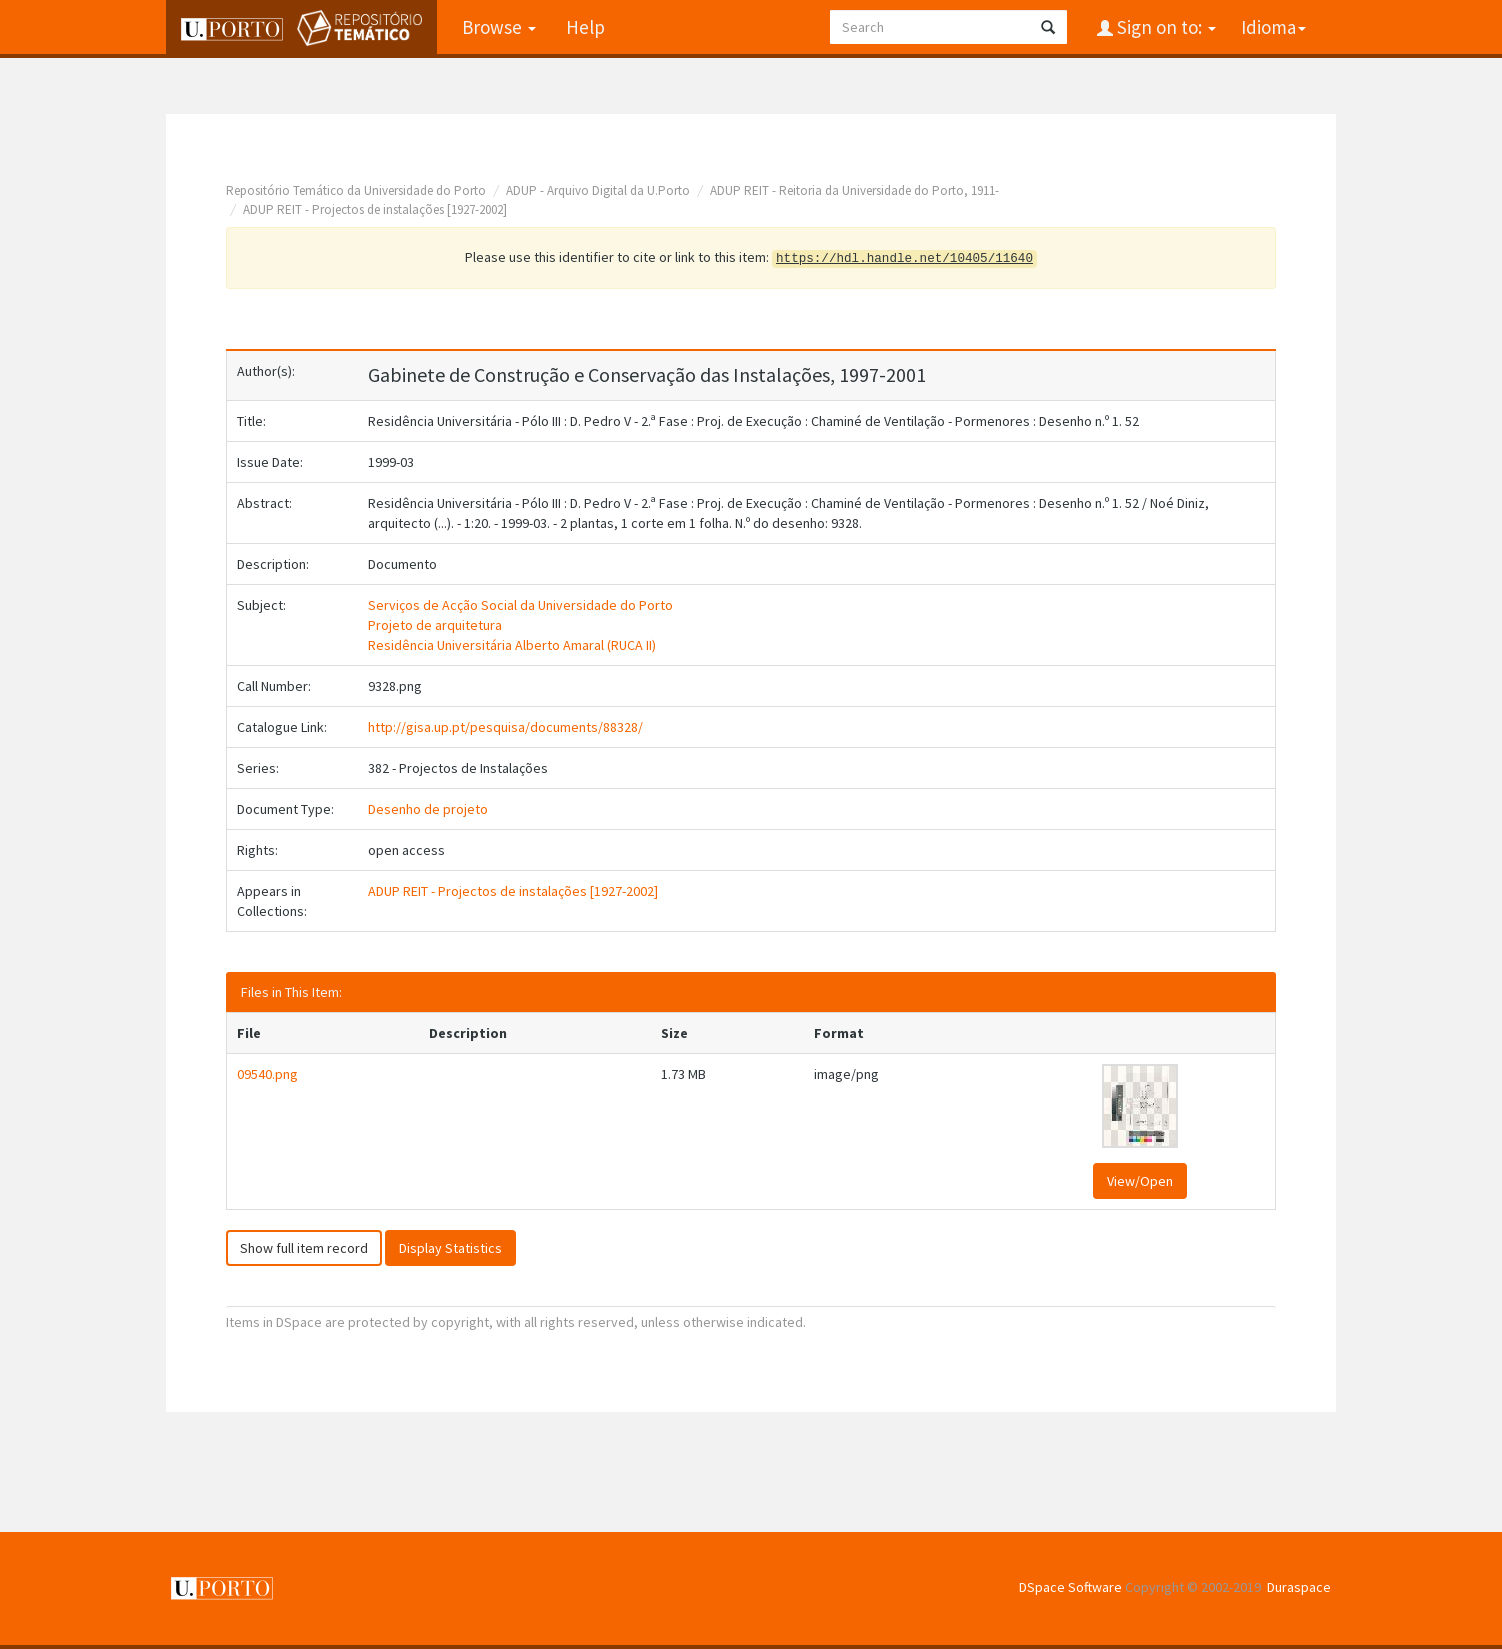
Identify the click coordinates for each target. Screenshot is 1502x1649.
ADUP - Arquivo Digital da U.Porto (598, 190)
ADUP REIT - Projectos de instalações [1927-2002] (375, 209)
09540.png (267, 1074)
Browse (499, 27)
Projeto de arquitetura (435, 625)
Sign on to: (1164, 27)
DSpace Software (1070, 1587)
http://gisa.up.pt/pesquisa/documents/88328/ (505, 727)
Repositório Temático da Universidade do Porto (356, 190)
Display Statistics (450, 1248)
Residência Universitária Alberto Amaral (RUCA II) (512, 645)
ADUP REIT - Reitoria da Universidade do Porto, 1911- (854, 190)
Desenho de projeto (428, 809)
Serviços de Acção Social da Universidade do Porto (520, 605)
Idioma (1273, 27)
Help (585, 27)
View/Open (1140, 1181)
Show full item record (304, 1248)
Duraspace (1299, 1587)
